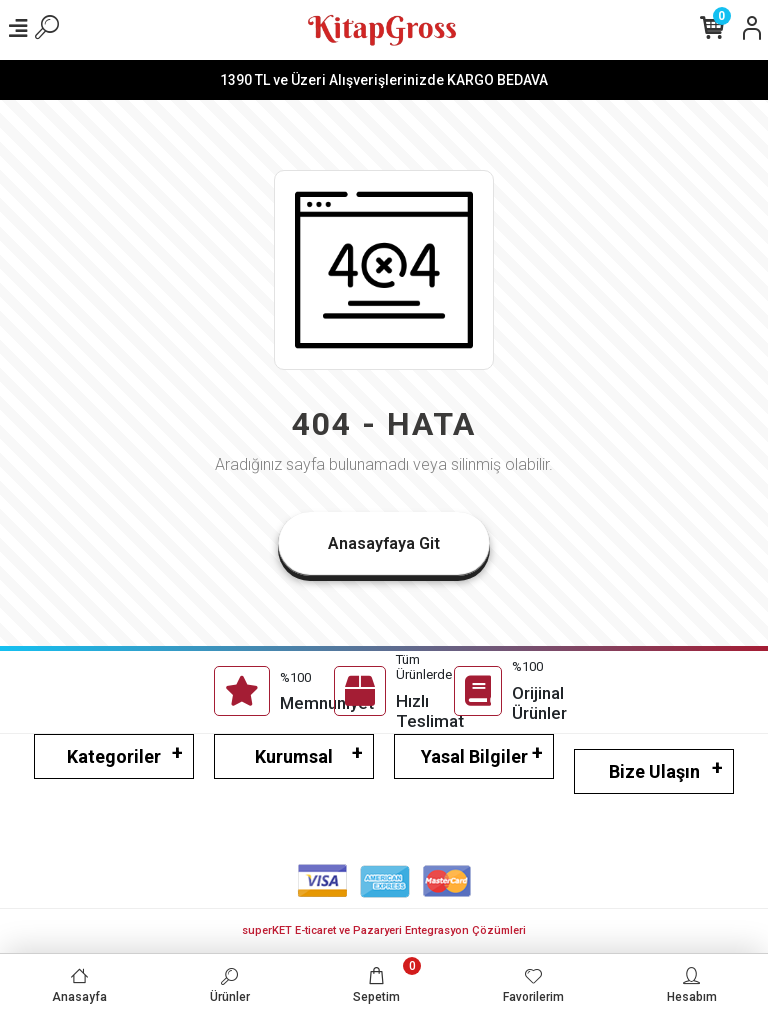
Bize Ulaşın (654, 771)
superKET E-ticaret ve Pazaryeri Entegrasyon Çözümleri (384, 930)
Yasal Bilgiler (474, 756)
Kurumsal (294, 756)
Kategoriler (114, 756)
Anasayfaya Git (384, 543)
